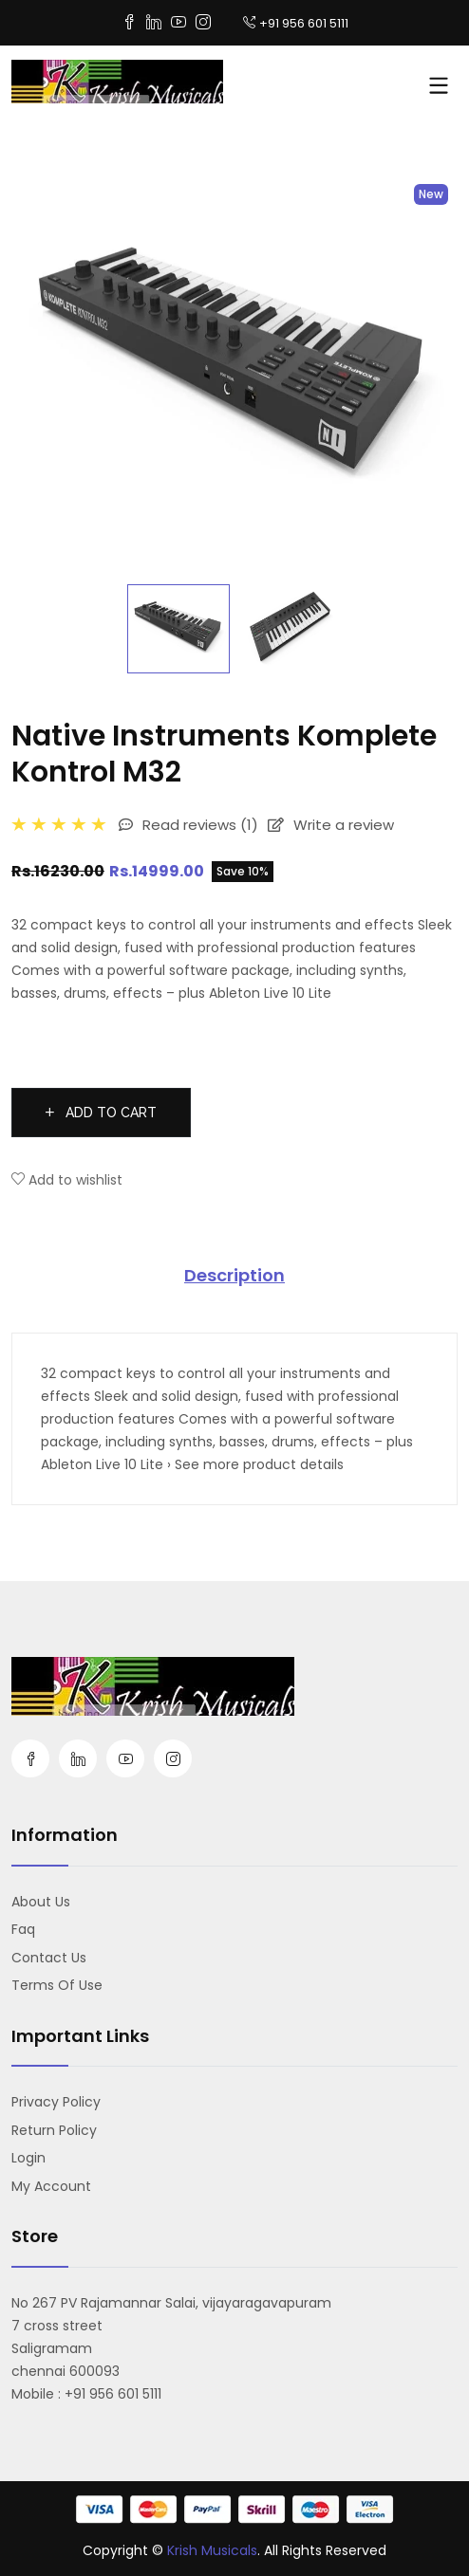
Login (28, 2157)
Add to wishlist (66, 1179)
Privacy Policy (56, 2101)
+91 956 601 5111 (295, 23)
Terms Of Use (57, 1985)
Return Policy (54, 2130)
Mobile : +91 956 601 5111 (86, 2393)
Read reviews (188, 825)
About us (40, 1901)
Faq (23, 1929)
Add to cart (101, 1112)
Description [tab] (234, 1275)
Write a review (331, 825)
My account (51, 2186)
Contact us (48, 1957)
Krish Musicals (212, 2550)
